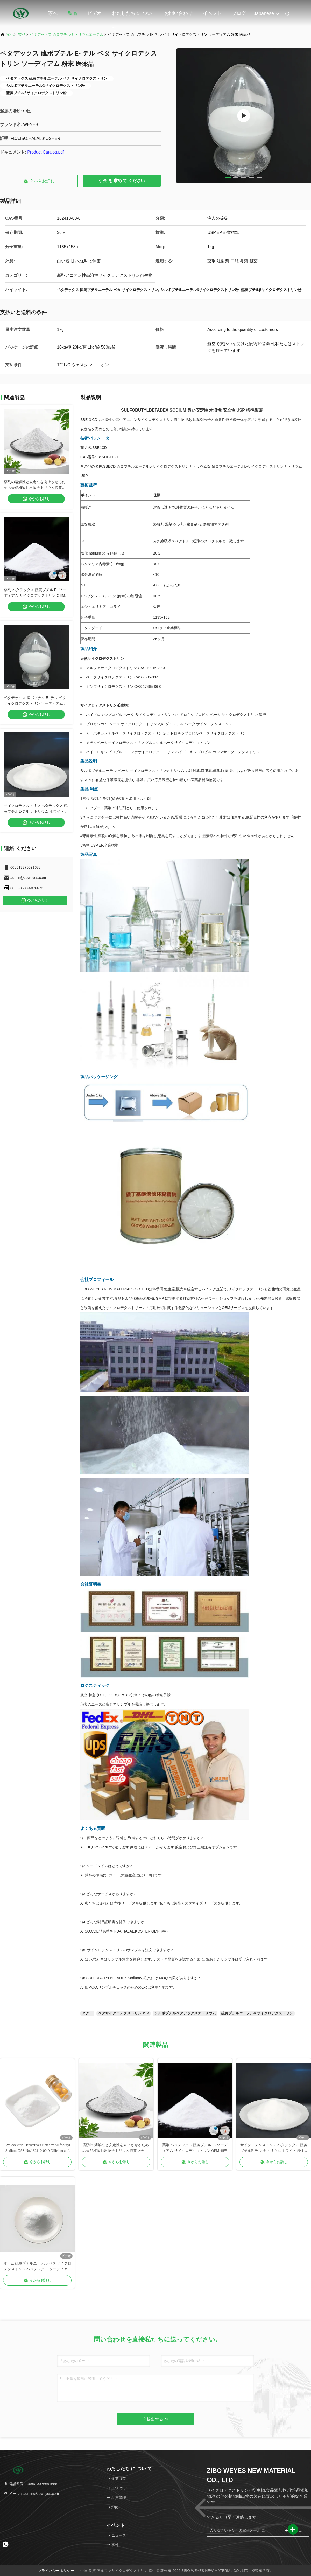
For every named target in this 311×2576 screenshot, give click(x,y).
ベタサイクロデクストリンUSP (123, 2013)
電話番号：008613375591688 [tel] (30, 2484)
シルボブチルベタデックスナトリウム (185, 2013)
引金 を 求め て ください (122, 180)
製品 (72, 13)
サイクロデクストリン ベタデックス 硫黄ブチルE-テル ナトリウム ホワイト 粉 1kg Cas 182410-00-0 (36, 811)
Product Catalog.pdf (45, 152)
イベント (212, 13)
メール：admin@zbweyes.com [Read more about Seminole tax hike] (31, 2493)
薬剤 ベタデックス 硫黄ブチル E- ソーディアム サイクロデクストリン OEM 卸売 (35, 595)
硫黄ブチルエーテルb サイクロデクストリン (257, 2013)
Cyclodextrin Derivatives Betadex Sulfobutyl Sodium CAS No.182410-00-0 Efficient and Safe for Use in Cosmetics (37, 2148)
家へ (53, 13)
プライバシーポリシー (56, 2570)
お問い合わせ (179, 13)
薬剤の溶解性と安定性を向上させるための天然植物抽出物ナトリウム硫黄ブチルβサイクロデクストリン (35, 487)
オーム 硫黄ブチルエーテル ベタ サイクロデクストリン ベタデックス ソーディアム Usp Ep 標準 (37, 2266)
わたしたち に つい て (132, 16)
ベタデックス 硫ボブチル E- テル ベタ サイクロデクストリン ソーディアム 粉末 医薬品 (36, 703)
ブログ (239, 13)
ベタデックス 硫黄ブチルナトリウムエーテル (66, 34)
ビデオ (95, 13)
